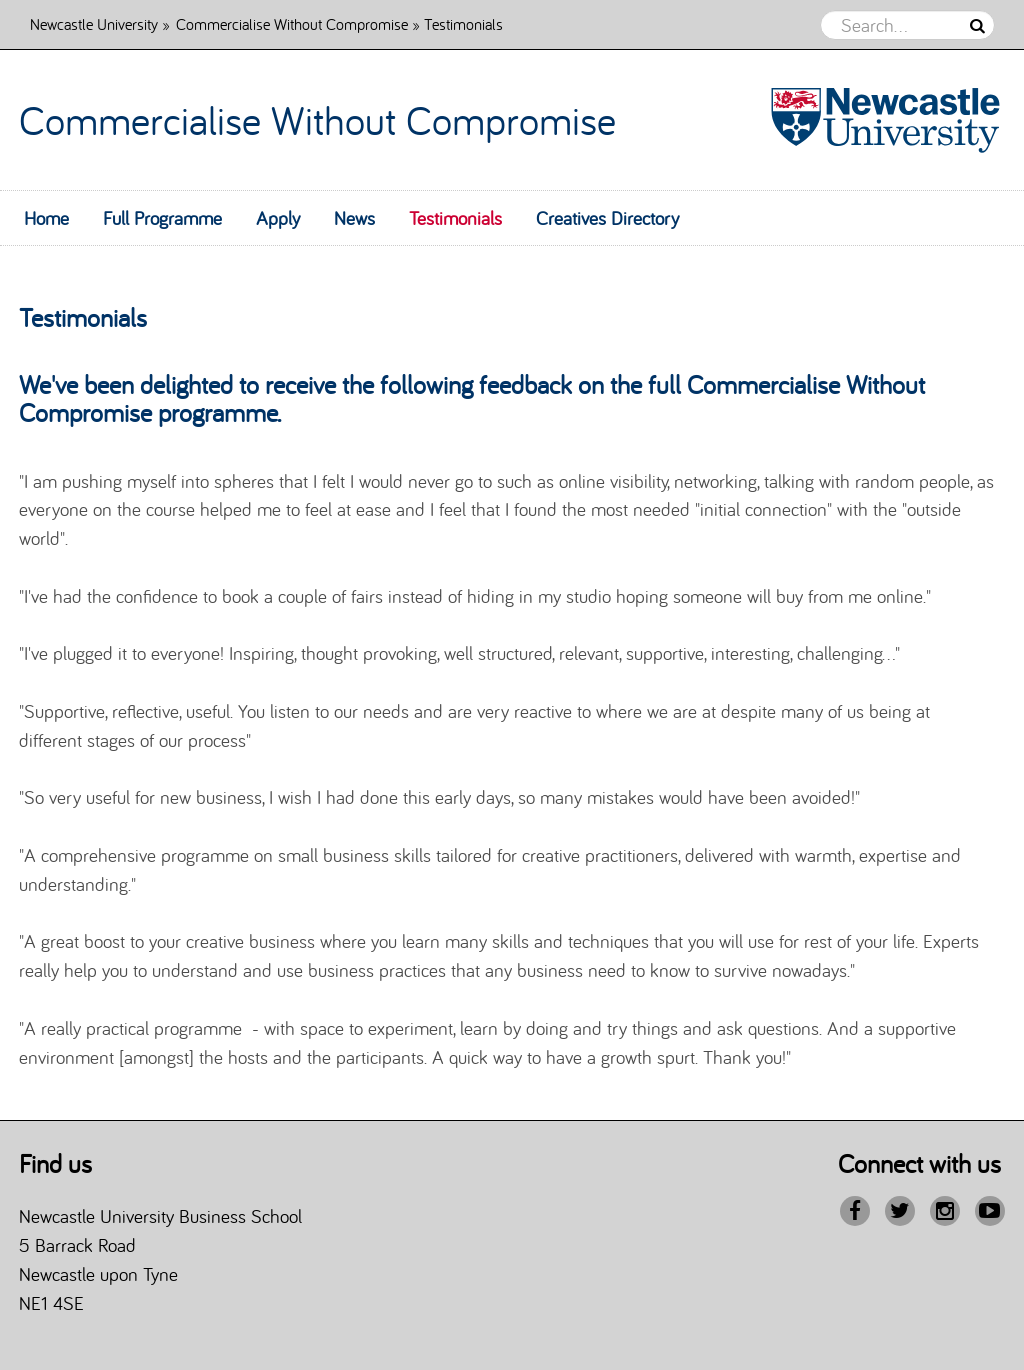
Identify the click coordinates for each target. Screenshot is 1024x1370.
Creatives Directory (607, 218)
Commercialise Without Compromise (292, 23)
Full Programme (162, 218)
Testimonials (455, 218)
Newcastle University (94, 23)
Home (46, 218)
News (354, 218)
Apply (278, 218)
